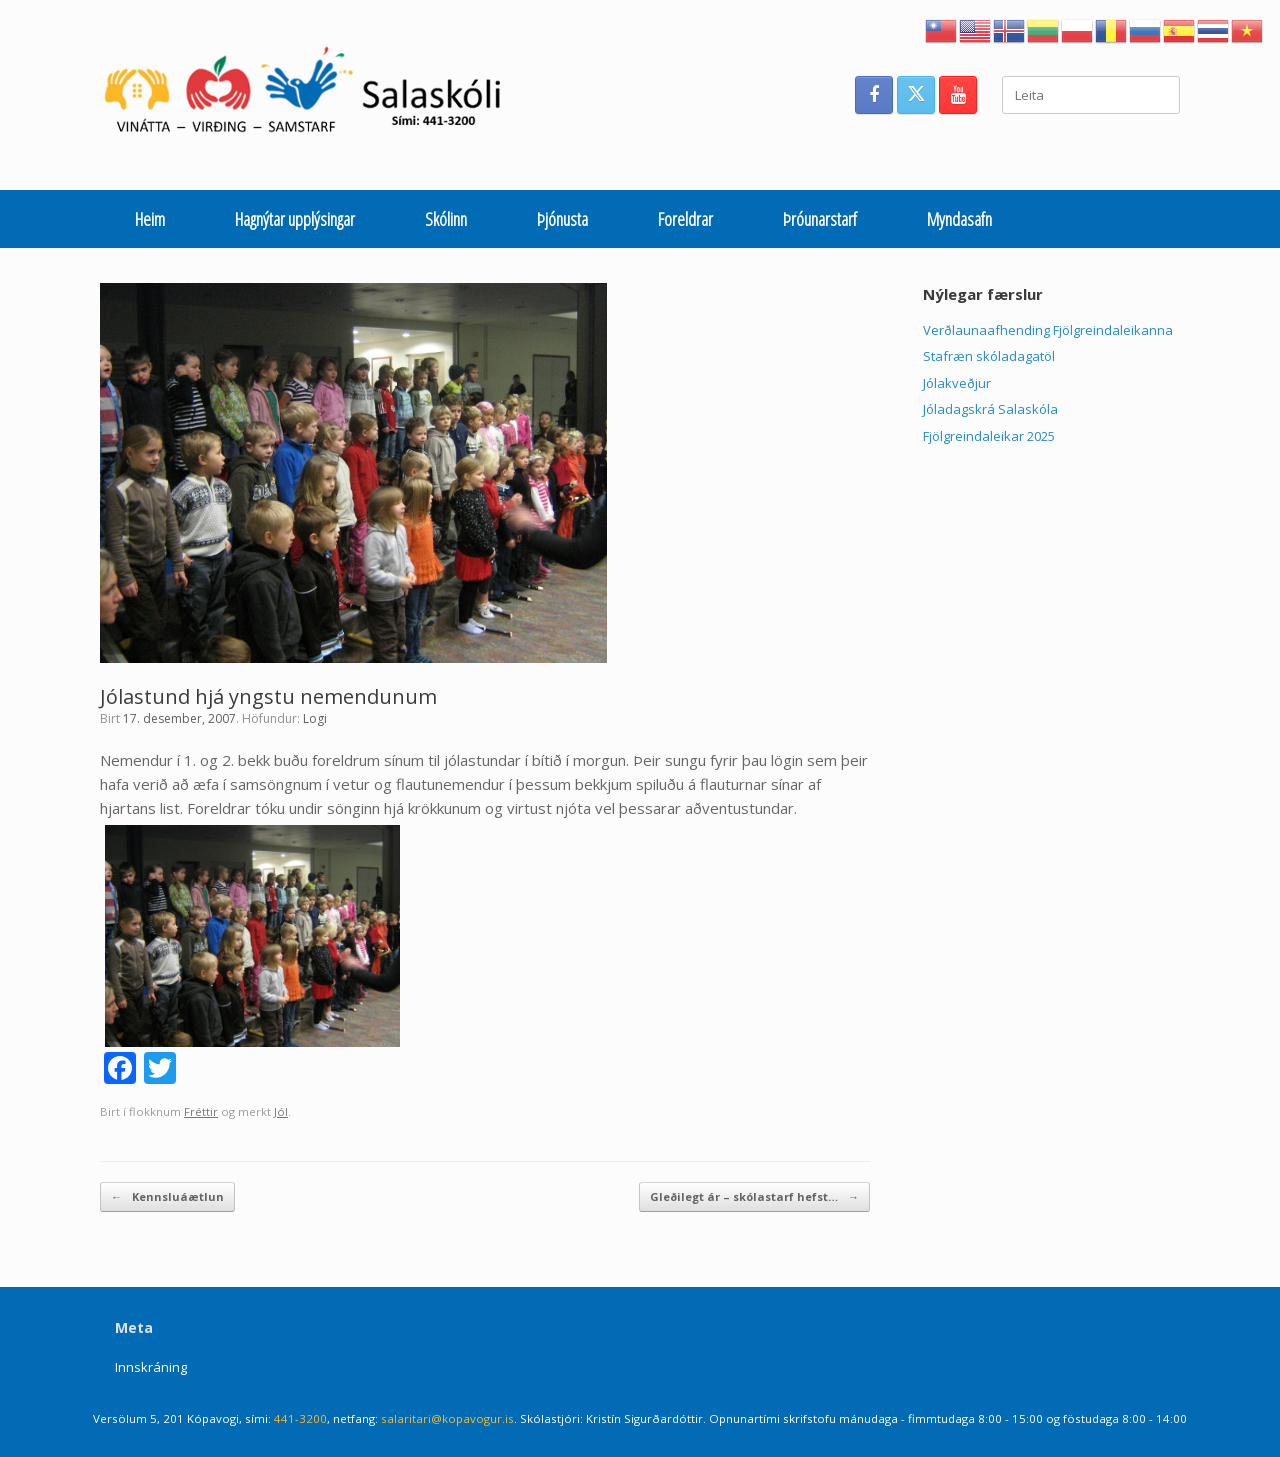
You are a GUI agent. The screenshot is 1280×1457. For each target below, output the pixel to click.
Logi (315, 718)
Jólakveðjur (957, 383)
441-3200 (300, 1418)
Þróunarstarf (820, 219)
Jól (281, 1111)
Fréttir (201, 1111)
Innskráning (151, 1367)
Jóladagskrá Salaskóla (990, 409)
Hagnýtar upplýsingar (295, 219)
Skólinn (446, 219)
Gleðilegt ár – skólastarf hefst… (754, 1197)
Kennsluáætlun (167, 1197)
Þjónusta (562, 219)
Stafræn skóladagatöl (989, 356)
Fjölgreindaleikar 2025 (989, 436)
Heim (150, 219)
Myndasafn (959, 219)
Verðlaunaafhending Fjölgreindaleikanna (1048, 330)
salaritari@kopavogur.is (447, 1418)
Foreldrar (685, 219)
